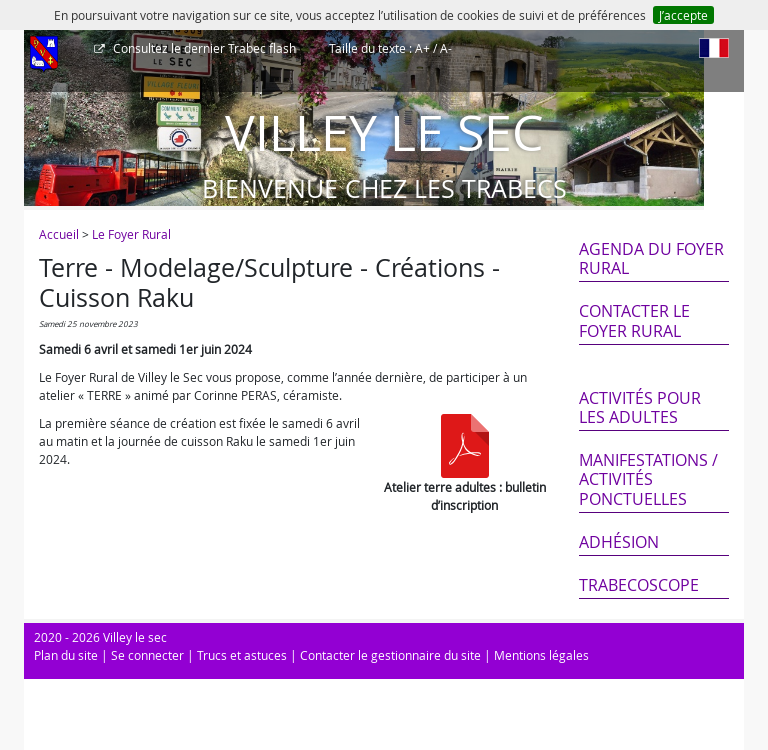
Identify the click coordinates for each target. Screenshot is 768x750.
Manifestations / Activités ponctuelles (648, 479)
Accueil (59, 234)
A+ (422, 48)
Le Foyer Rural (131, 234)
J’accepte (683, 15)
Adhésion (619, 542)
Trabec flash (203, 48)
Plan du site (66, 655)
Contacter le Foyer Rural (634, 320)
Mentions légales (541, 655)
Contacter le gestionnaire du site (390, 655)
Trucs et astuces (242, 655)
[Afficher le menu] (44, 55)
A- (446, 48)
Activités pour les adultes (640, 407)
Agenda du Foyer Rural (651, 258)
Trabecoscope (639, 585)
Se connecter (147, 655)
